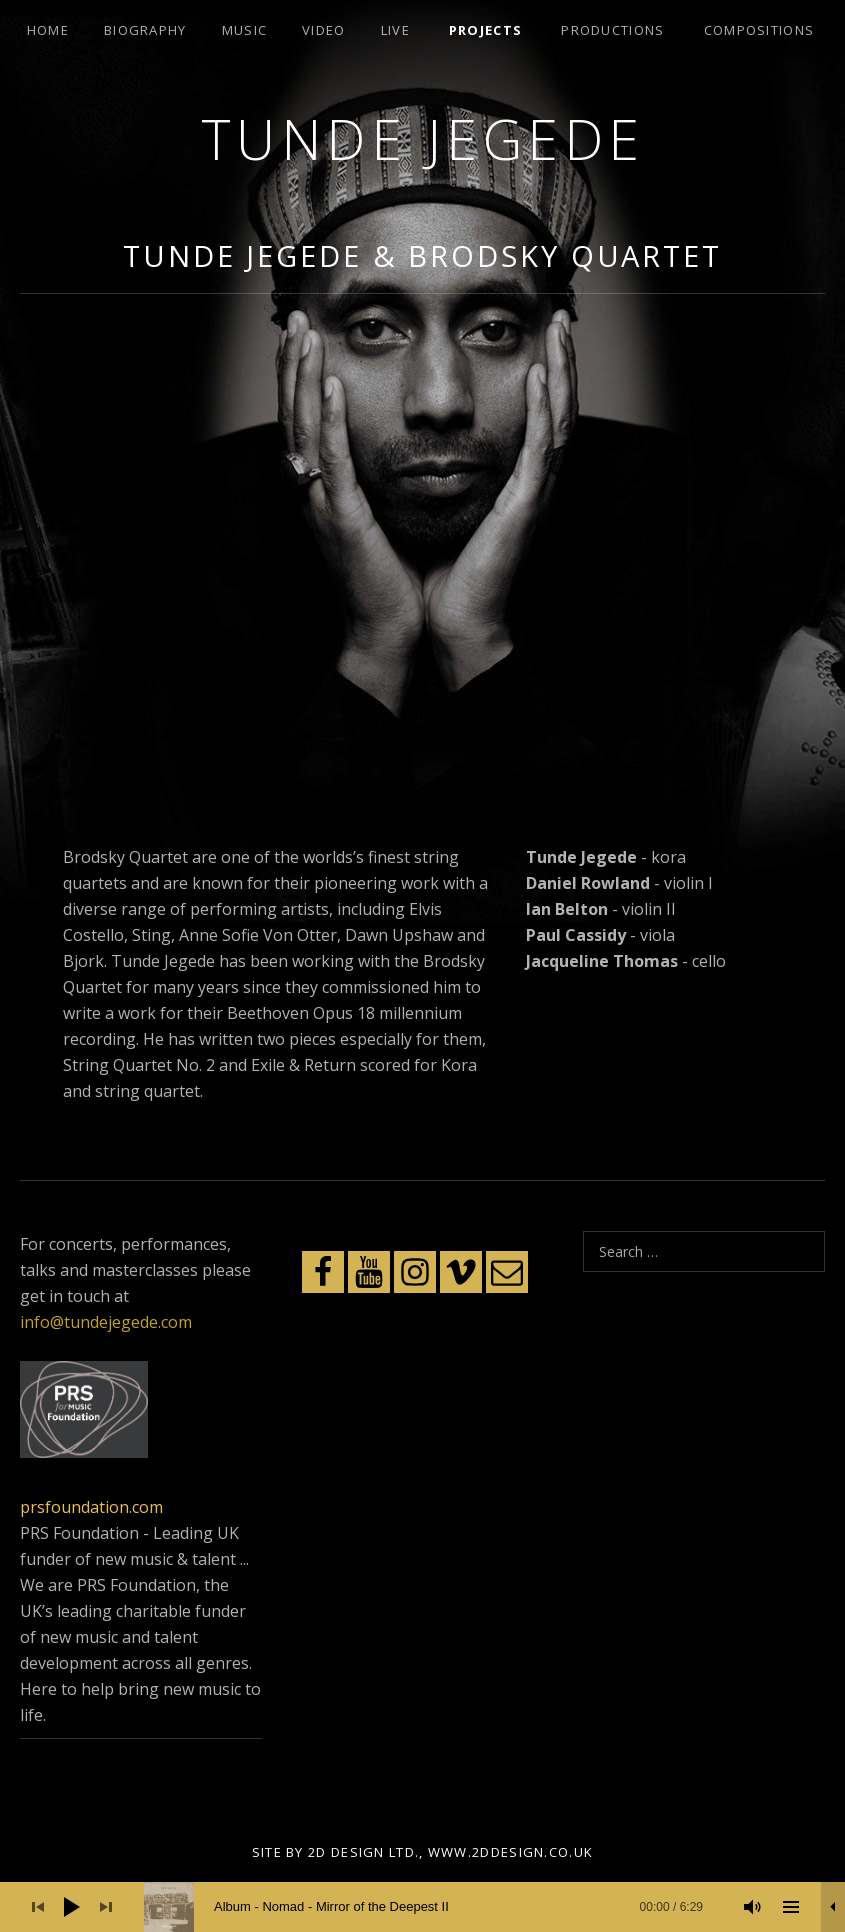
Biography (145, 30)
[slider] (433, 1907)
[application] (422, 1907)
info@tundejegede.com (106, 1322)
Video (324, 30)
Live (395, 30)
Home (48, 30)
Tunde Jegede (423, 138)
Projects (485, 30)
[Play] (72, 1907)
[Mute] (753, 1907)
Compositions (759, 30)
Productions (612, 30)
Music (245, 30)
